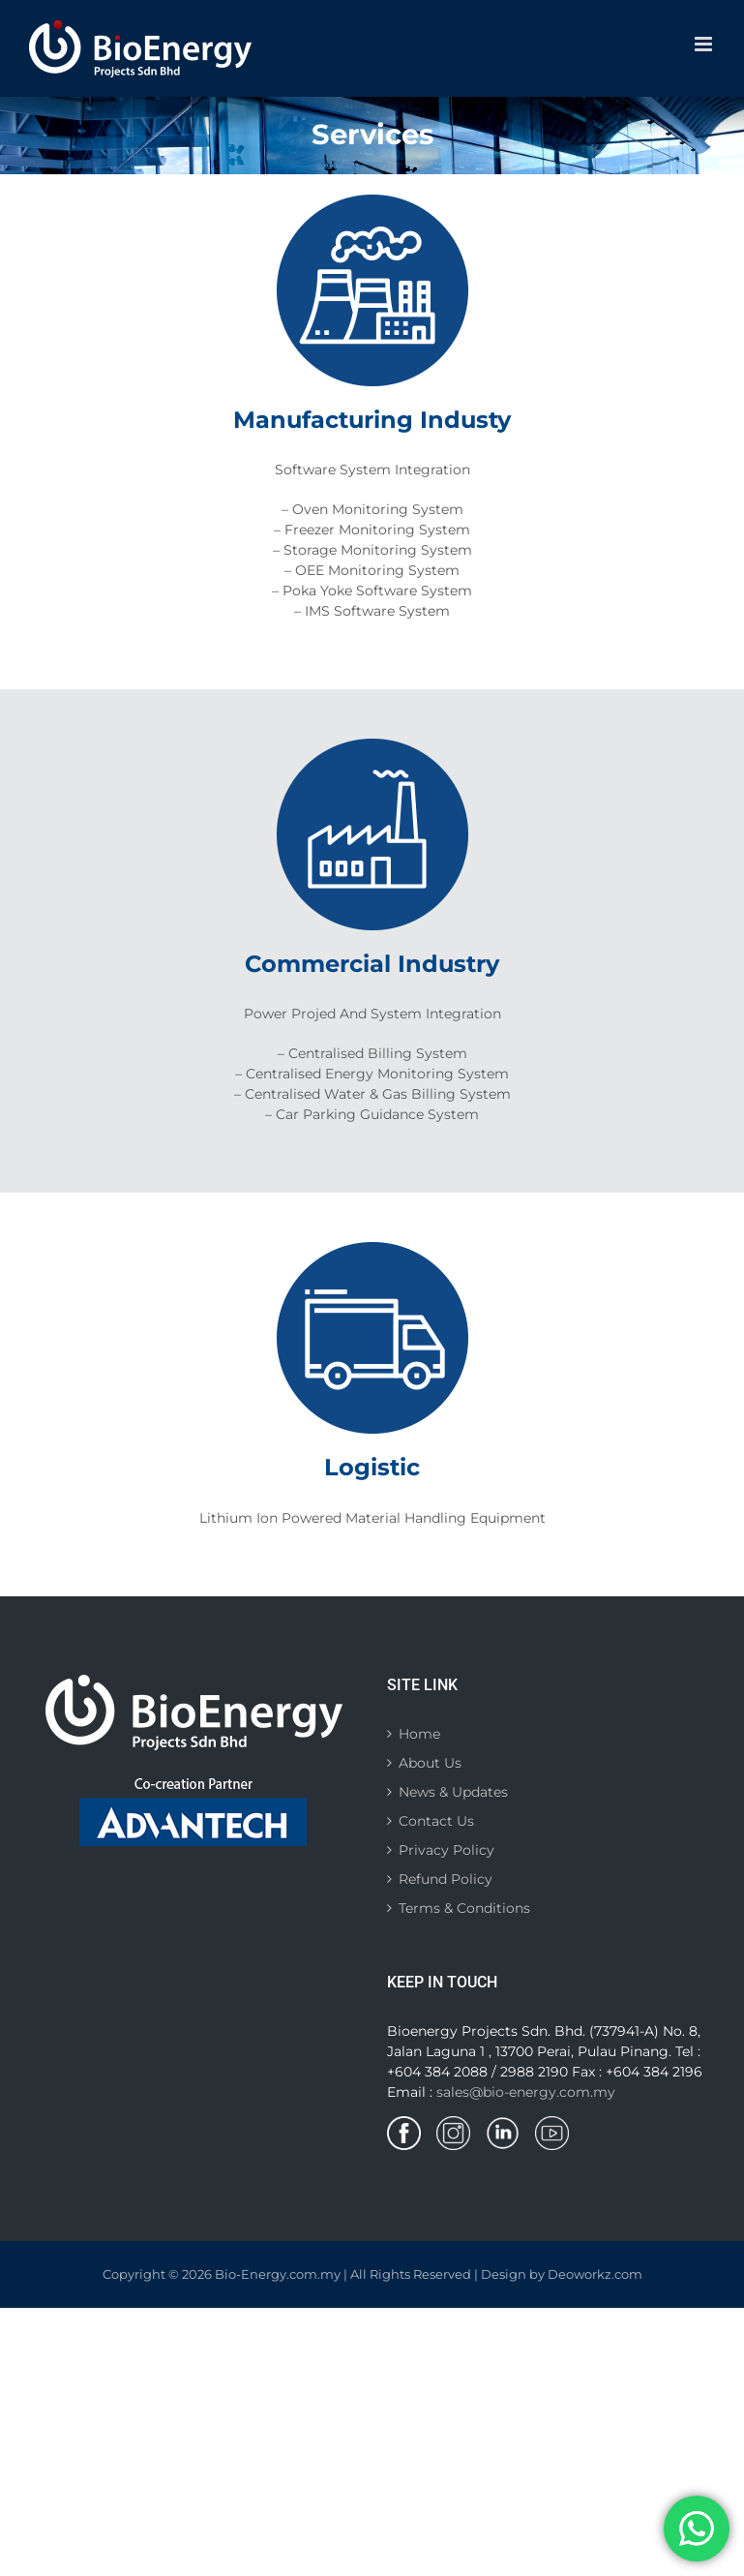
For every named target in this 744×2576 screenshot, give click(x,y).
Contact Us (436, 1821)
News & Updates (453, 1792)
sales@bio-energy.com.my (525, 2092)
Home (419, 1734)
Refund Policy (445, 1879)
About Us (430, 1763)
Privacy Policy (446, 1850)
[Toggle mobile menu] (705, 44)
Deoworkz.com (595, 2274)
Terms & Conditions (464, 1908)
